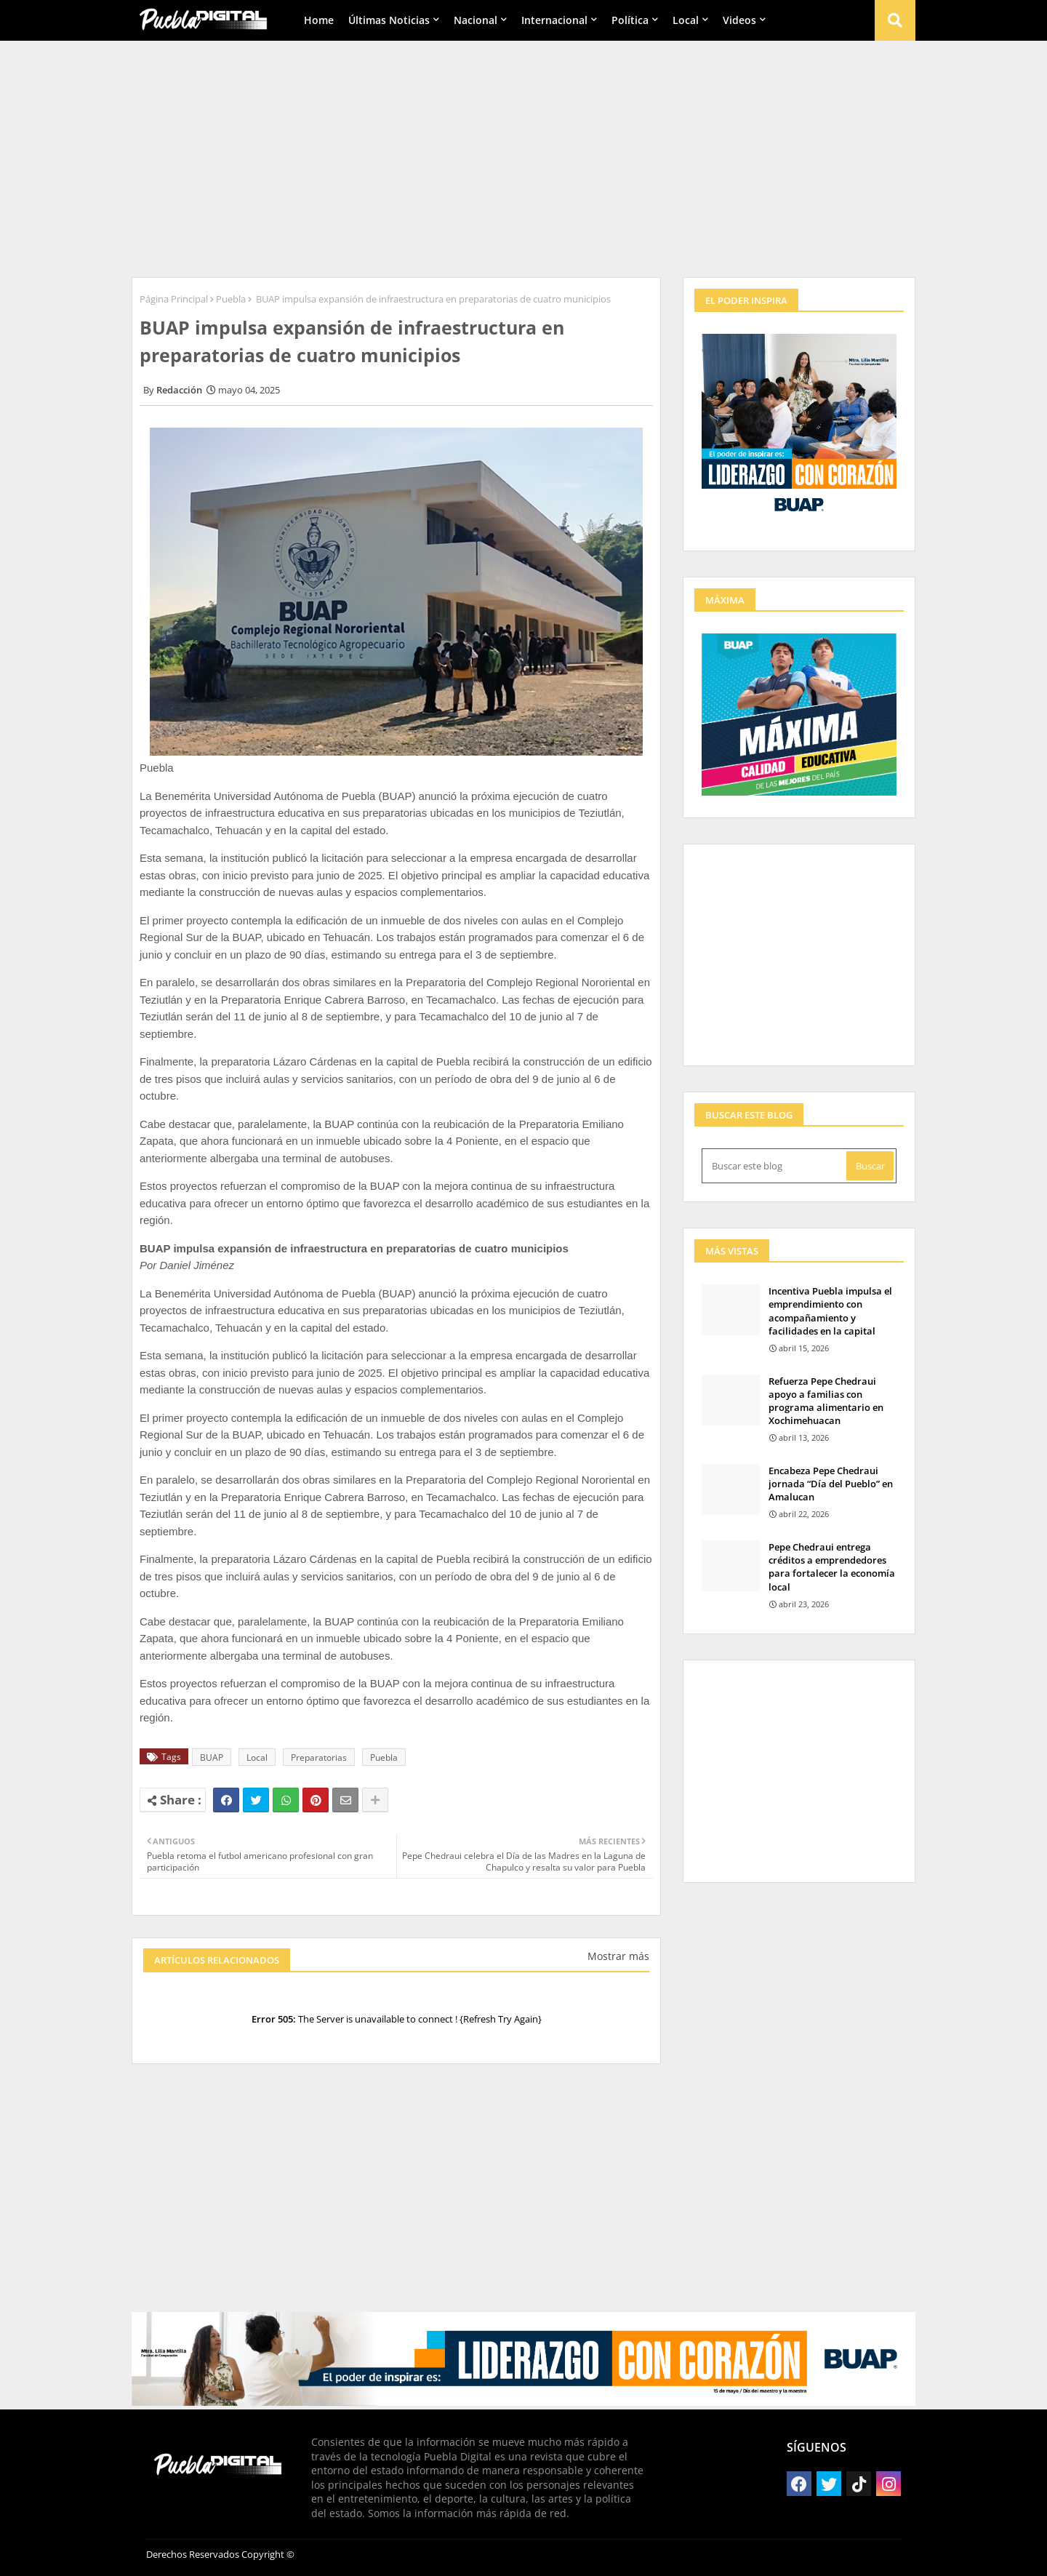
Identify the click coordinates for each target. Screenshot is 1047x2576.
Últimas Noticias (389, 20)
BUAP (211, 1757)
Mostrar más (618, 1956)
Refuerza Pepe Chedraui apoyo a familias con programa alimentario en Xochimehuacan (826, 1401)
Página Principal (174, 298)
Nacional (475, 20)
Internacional (554, 20)
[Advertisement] (523, 153)
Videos (739, 20)
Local (686, 20)
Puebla (231, 298)
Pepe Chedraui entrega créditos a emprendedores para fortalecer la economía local (832, 1566)
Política (630, 20)
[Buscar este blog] (775, 1165)
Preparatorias (319, 1757)
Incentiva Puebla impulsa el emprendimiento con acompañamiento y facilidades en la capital (830, 1310)
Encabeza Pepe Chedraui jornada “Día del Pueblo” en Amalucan (831, 1483)
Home (319, 20)
